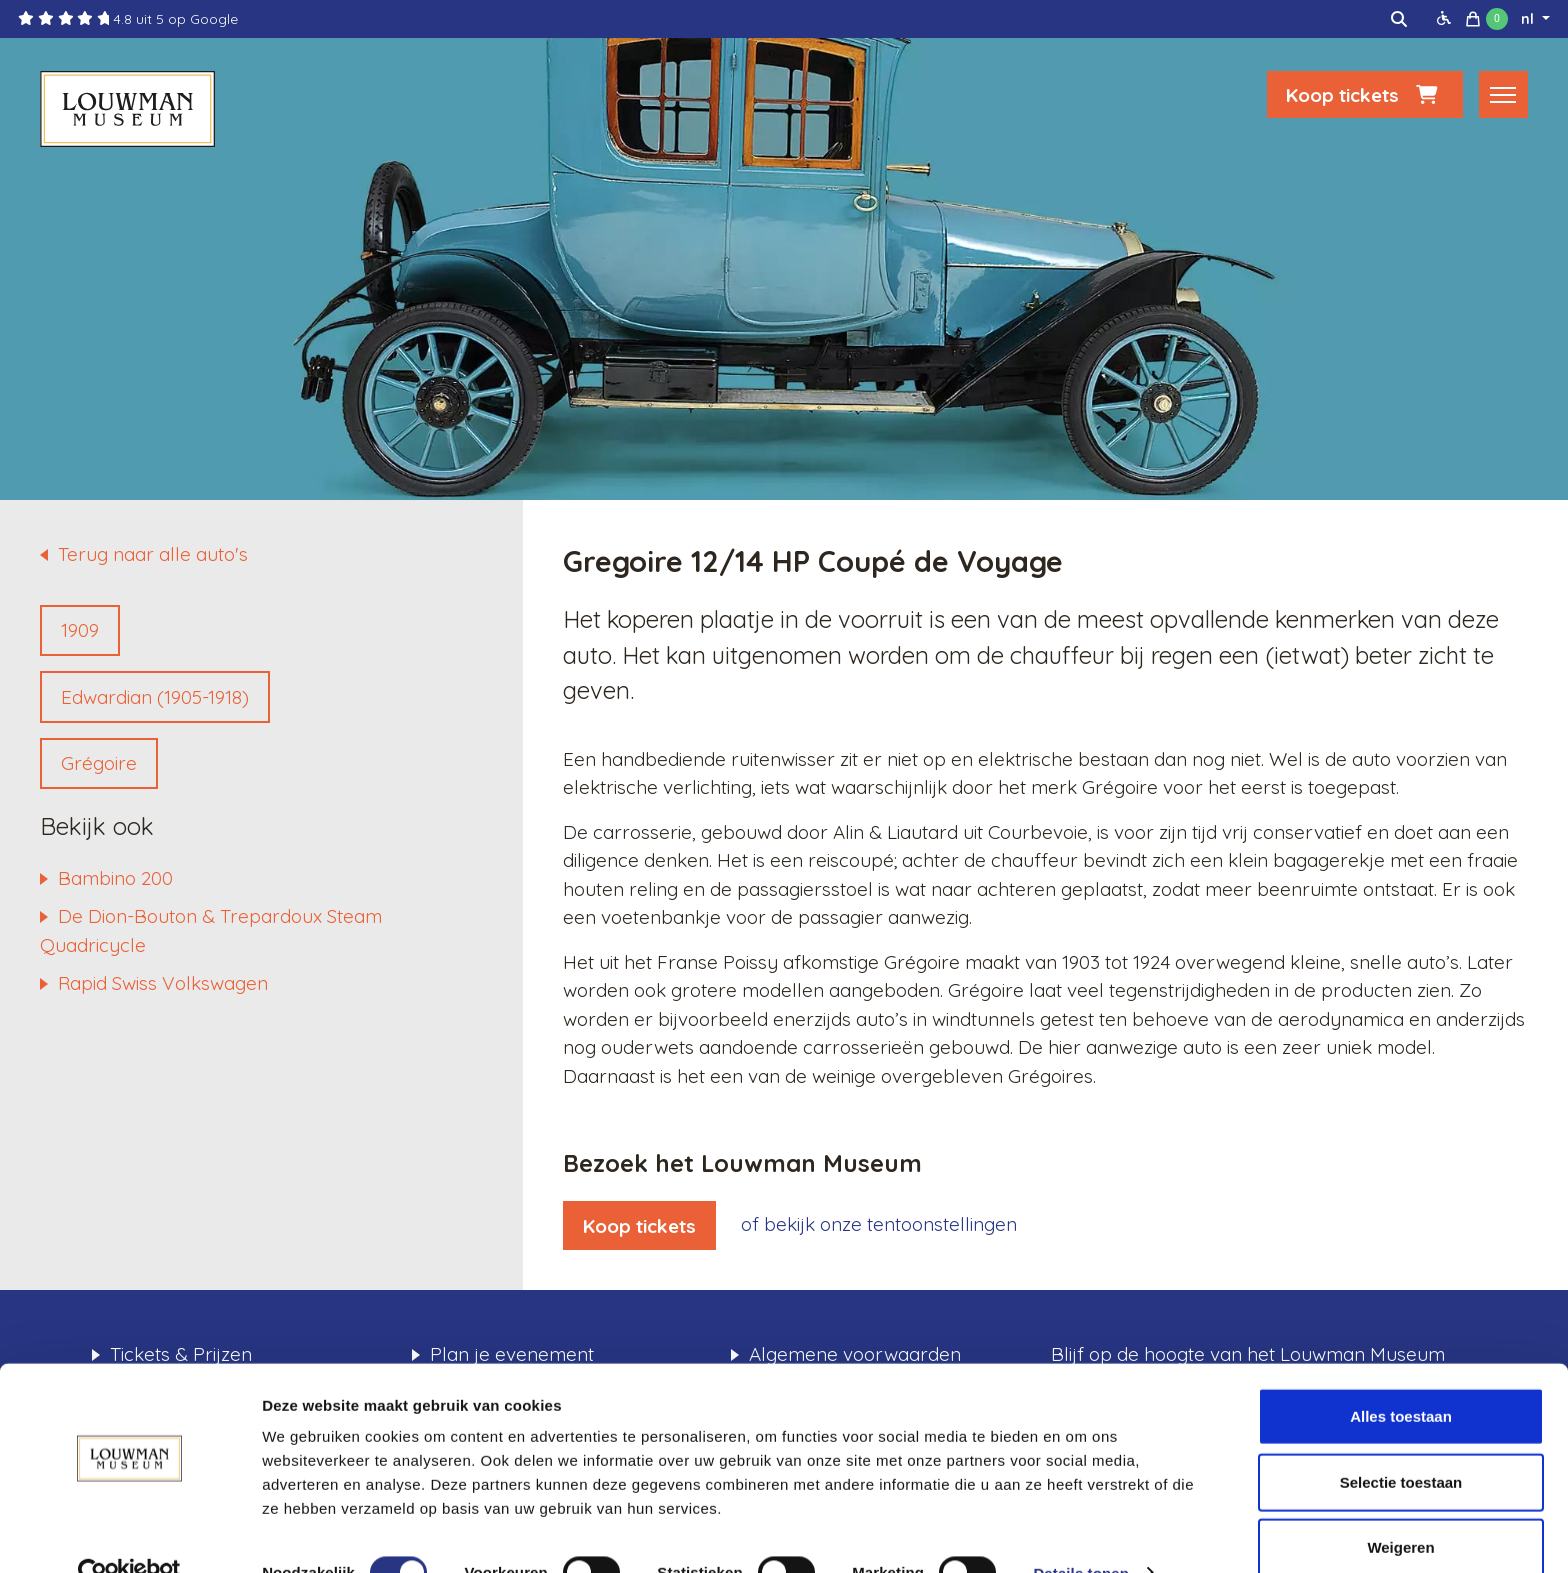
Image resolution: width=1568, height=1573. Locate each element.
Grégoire (99, 763)
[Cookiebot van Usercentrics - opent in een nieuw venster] (129, 1534)
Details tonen (1080, 1533)
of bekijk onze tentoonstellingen (879, 1224)
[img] (1399, 19)
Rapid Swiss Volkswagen (163, 983)
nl (1529, 19)
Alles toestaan (1401, 1376)
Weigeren (1400, 1507)
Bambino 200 (115, 878)
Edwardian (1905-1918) (155, 697)
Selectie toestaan (1401, 1442)
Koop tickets (1365, 97)
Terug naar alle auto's (153, 554)
